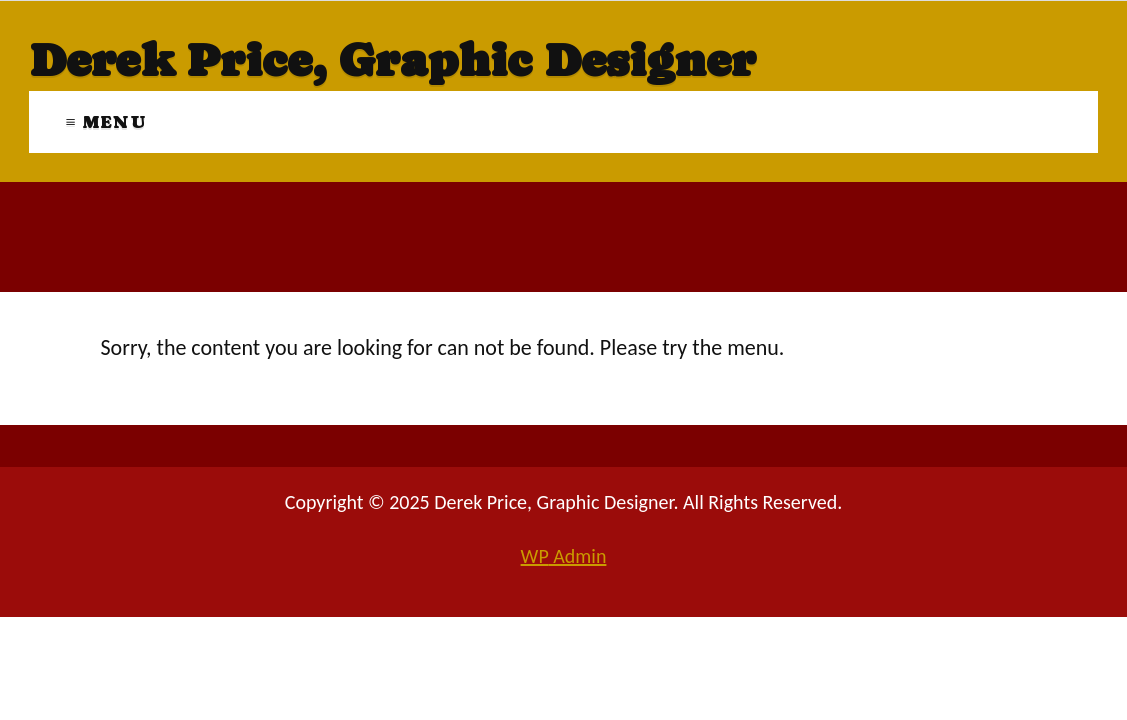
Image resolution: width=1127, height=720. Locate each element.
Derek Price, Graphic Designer (392, 60)
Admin (564, 556)
